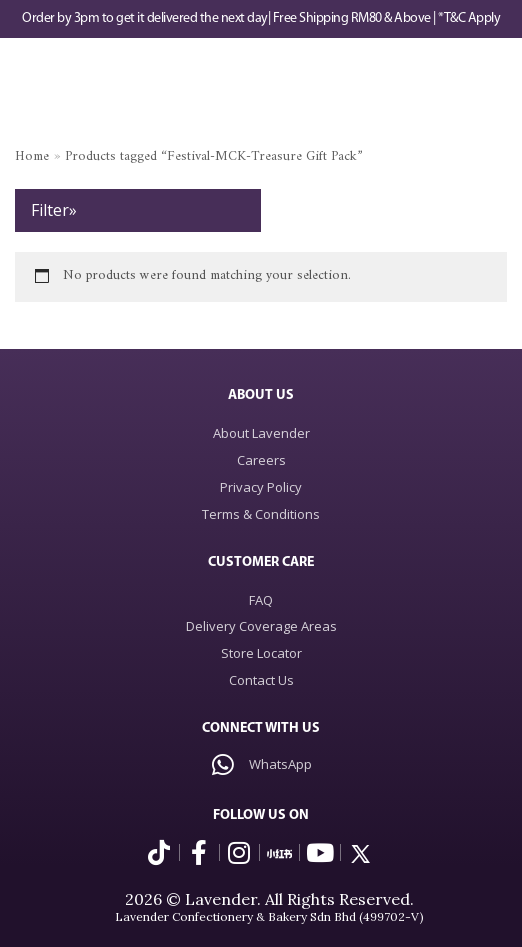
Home (32, 157)
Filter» (54, 210)
